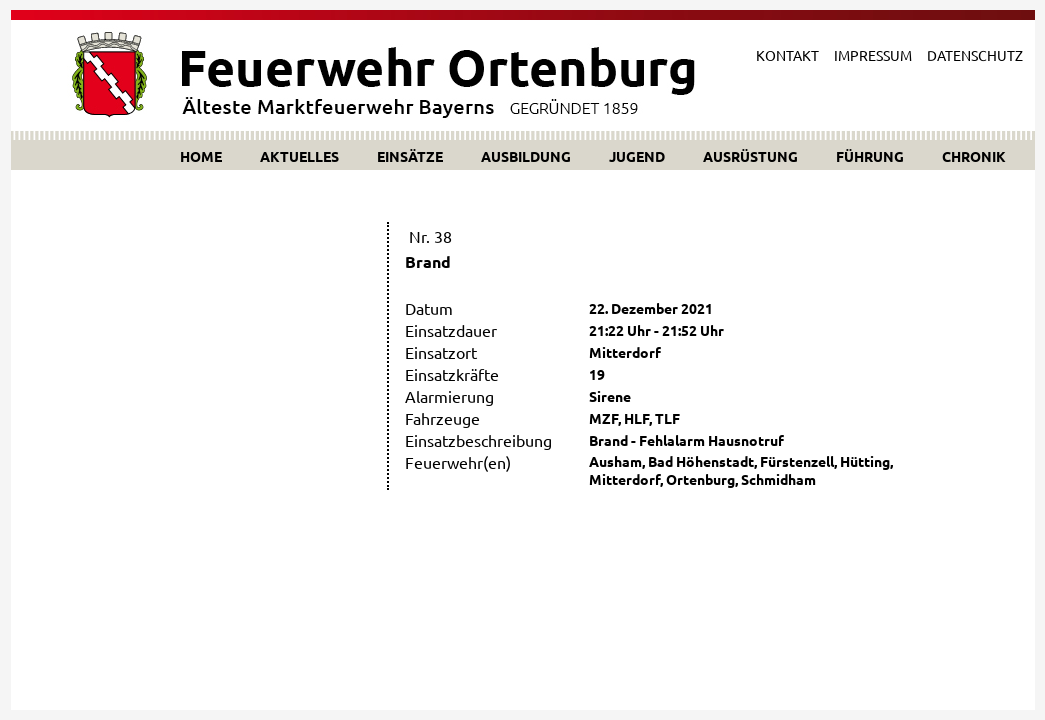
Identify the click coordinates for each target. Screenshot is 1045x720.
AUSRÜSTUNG (750, 156)
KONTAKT (787, 55)
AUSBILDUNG (526, 156)
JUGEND (637, 156)
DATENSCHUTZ (975, 55)
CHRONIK (974, 156)
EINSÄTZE (410, 156)
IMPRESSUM (873, 55)
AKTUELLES (299, 156)
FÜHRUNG (870, 156)
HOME (201, 156)
